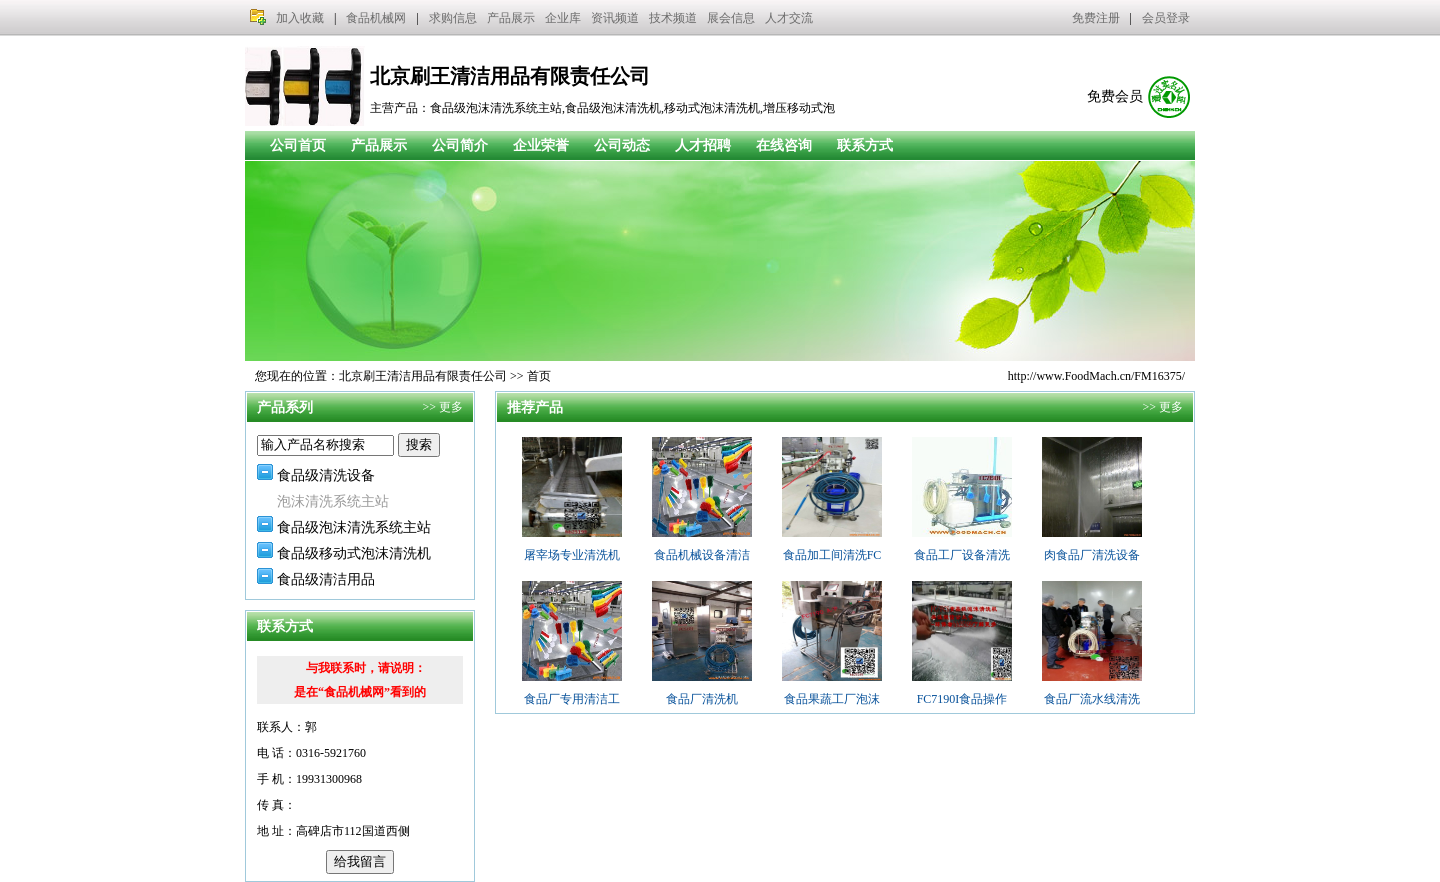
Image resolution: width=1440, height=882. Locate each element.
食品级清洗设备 (326, 475)
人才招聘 (703, 145)
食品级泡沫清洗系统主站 (354, 527)
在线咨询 (784, 145)
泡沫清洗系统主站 (333, 501)
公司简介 (460, 145)
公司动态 (622, 145)
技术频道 (673, 18)
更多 (451, 407)
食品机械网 (376, 18)
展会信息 (731, 18)
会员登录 (1166, 18)
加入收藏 (300, 18)
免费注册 (1096, 18)
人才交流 (789, 18)
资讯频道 (615, 18)
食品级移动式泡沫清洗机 (354, 553)
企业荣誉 (541, 145)
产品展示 (511, 18)
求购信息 (453, 18)
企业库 (563, 18)
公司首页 (298, 145)
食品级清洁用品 (326, 579)
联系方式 (865, 145)
